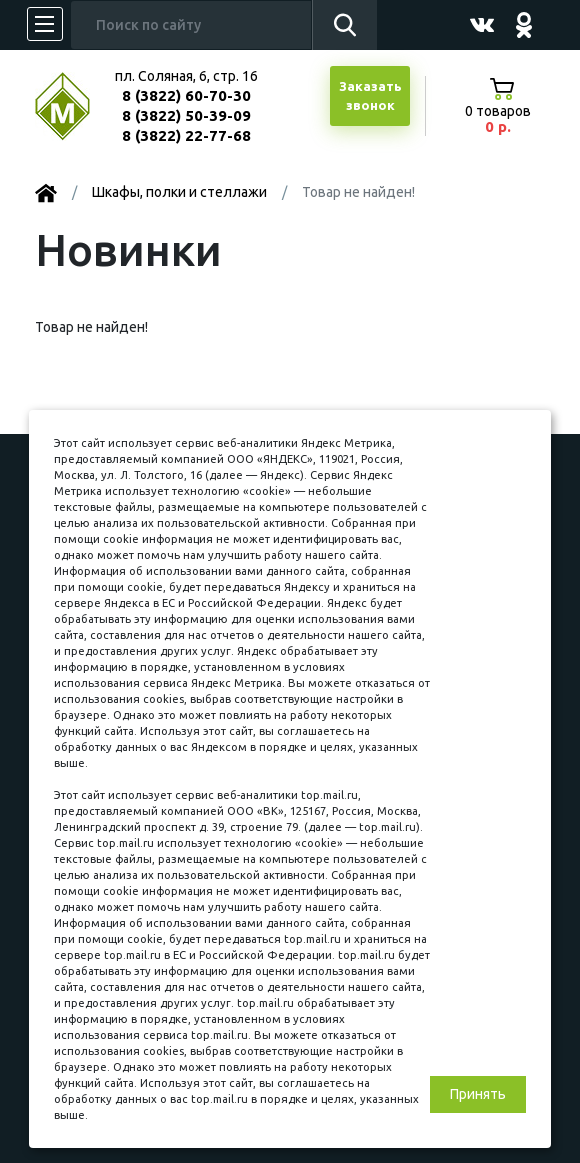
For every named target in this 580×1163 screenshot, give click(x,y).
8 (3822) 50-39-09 (186, 115)
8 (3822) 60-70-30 (186, 95)
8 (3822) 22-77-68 (186, 135)
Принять (478, 1094)
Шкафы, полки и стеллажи (179, 192)
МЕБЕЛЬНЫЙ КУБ (77, 106)
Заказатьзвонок (370, 96)
